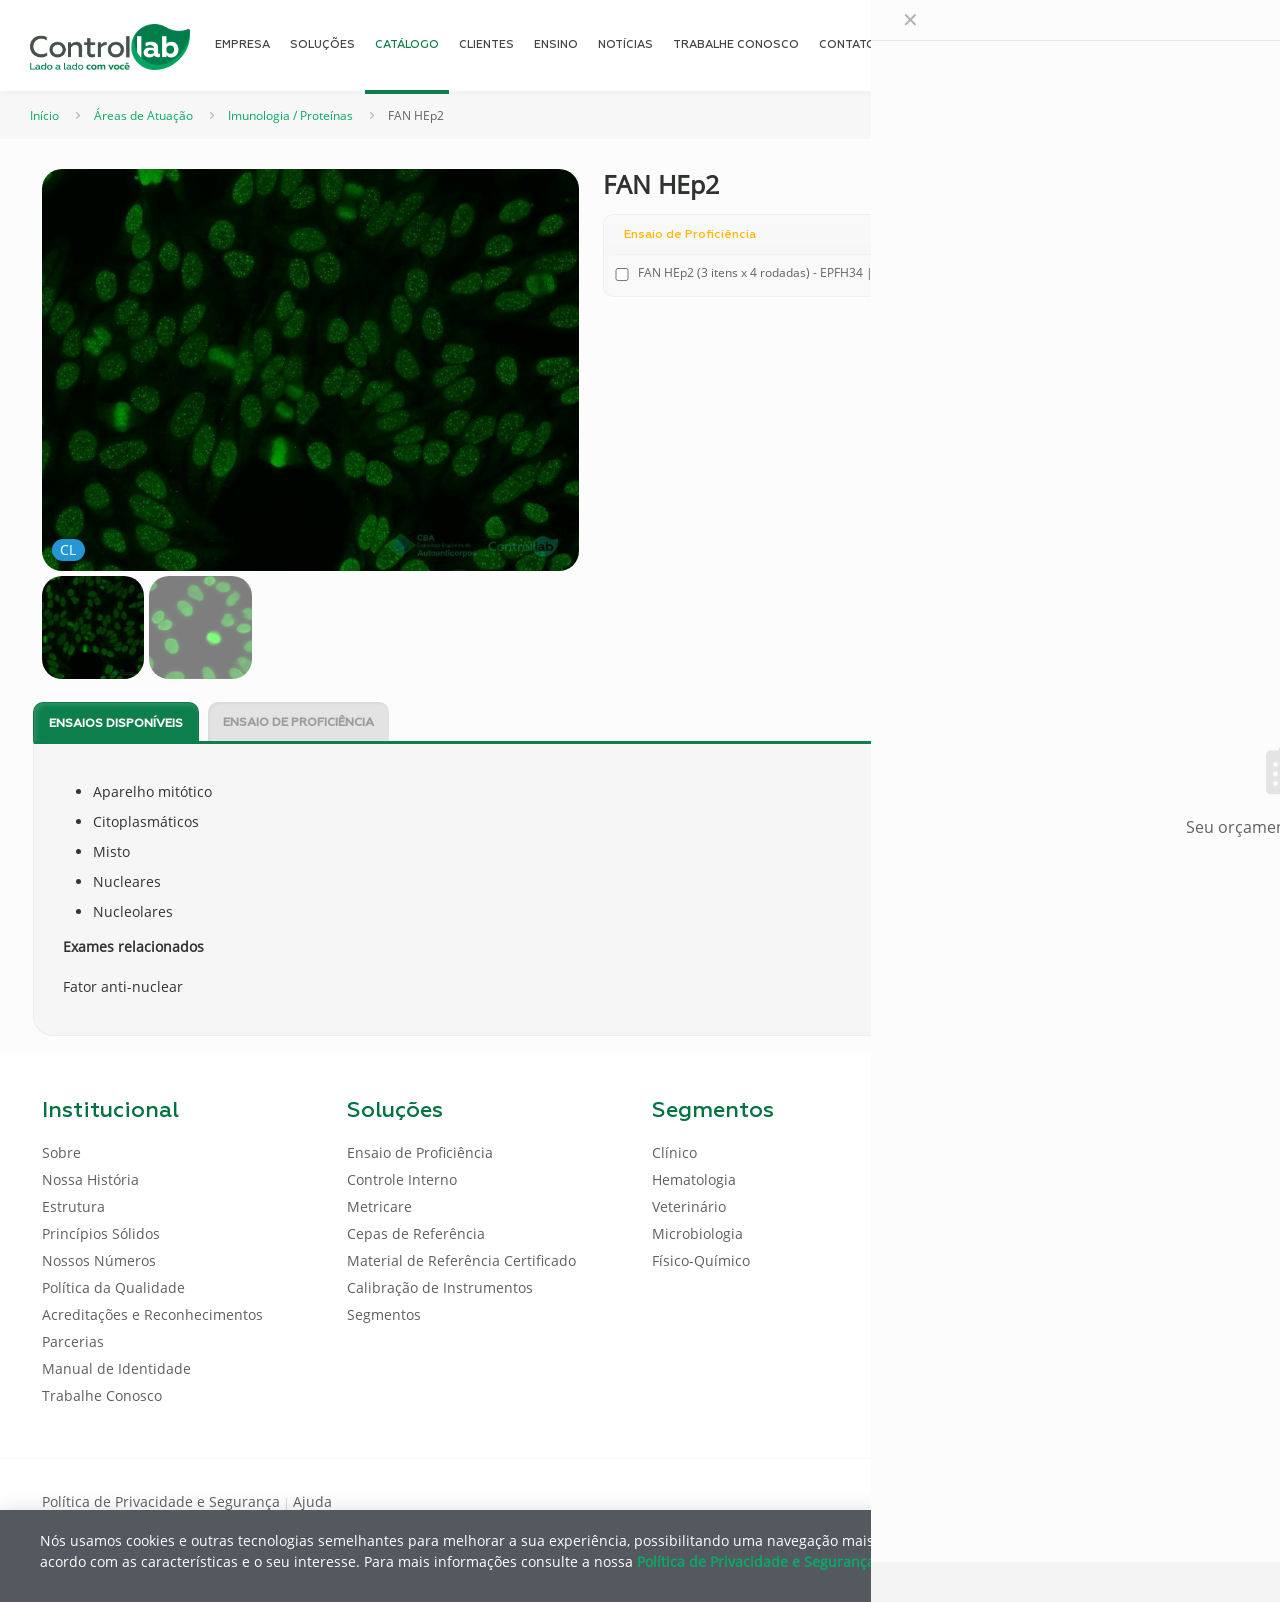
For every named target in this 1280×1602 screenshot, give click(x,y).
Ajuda (312, 1501)
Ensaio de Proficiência (298, 723)
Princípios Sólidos (101, 1233)
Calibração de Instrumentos (440, 1287)
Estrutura (73, 1206)
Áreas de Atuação (143, 115)
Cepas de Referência (416, 1233)
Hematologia (694, 1179)
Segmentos (384, 1314)
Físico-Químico (701, 1260)
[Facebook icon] (1109, 1500)
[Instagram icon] (1205, 1500)
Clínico (674, 1152)
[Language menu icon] (1104, 45)
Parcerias (73, 1341)
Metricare (379, 1206)
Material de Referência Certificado (461, 1260)
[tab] (116, 722)
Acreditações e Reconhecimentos (152, 1314)
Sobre (61, 1152)
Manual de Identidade (116, 1368)
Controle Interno (402, 1179)
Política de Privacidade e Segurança (161, 1501)
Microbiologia (697, 1233)
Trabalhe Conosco (102, 1395)
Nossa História (90, 1179)
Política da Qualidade (113, 1287)
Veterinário (689, 1206)
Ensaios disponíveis (116, 724)
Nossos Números (99, 1260)
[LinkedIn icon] (1141, 1500)
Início (44, 115)
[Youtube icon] (1173, 1500)
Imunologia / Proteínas (290, 115)
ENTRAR (1192, 44)
